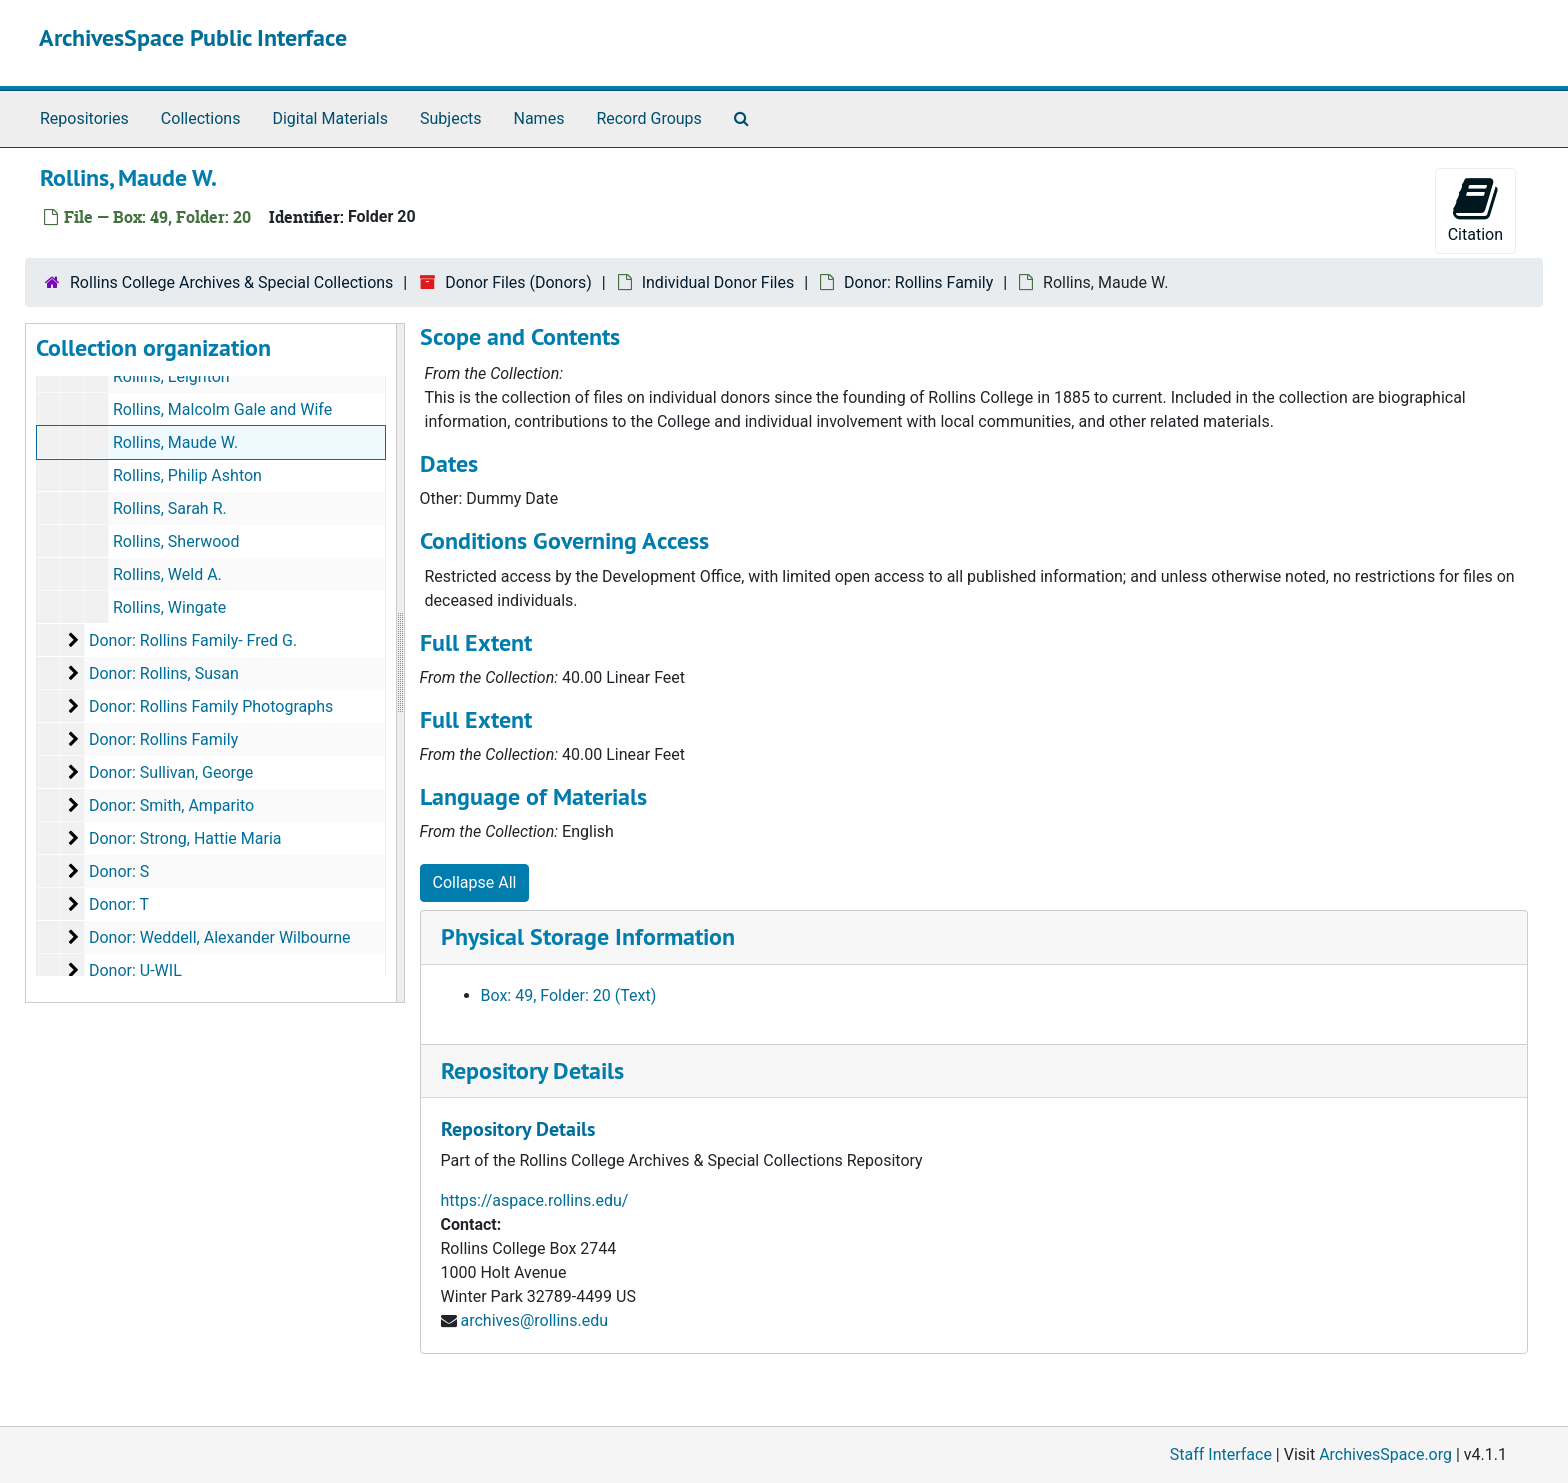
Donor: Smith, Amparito (171, 805)
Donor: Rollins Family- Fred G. (193, 640)
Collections (201, 118)
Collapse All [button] (475, 882)
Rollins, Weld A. (167, 574)
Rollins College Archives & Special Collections (231, 282)
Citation (1475, 209)
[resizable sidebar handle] (400, 663)
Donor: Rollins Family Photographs (211, 706)
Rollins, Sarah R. (170, 508)
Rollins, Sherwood (176, 541)
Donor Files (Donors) (518, 282)
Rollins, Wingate (169, 607)
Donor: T (119, 904)
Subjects (450, 118)
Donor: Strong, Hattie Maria (185, 838)
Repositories (84, 118)
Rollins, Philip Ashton (187, 475)
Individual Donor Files (718, 282)
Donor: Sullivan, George (171, 772)
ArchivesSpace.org (1385, 1454)
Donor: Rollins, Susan (164, 673)
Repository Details (532, 1070)
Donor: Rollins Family (918, 282)
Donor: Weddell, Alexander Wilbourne (220, 937)
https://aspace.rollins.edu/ (535, 1200)
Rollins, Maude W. (175, 442)
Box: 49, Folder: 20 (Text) (569, 995)
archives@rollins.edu (534, 1320)
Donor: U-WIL (135, 970)
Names (539, 118)
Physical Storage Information (588, 936)
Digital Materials (330, 118)
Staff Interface (1221, 1454)
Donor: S (119, 871)
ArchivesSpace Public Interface (193, 37)
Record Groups (648, 118)
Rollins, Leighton (171, 376)
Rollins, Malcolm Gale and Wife (222, 409)
